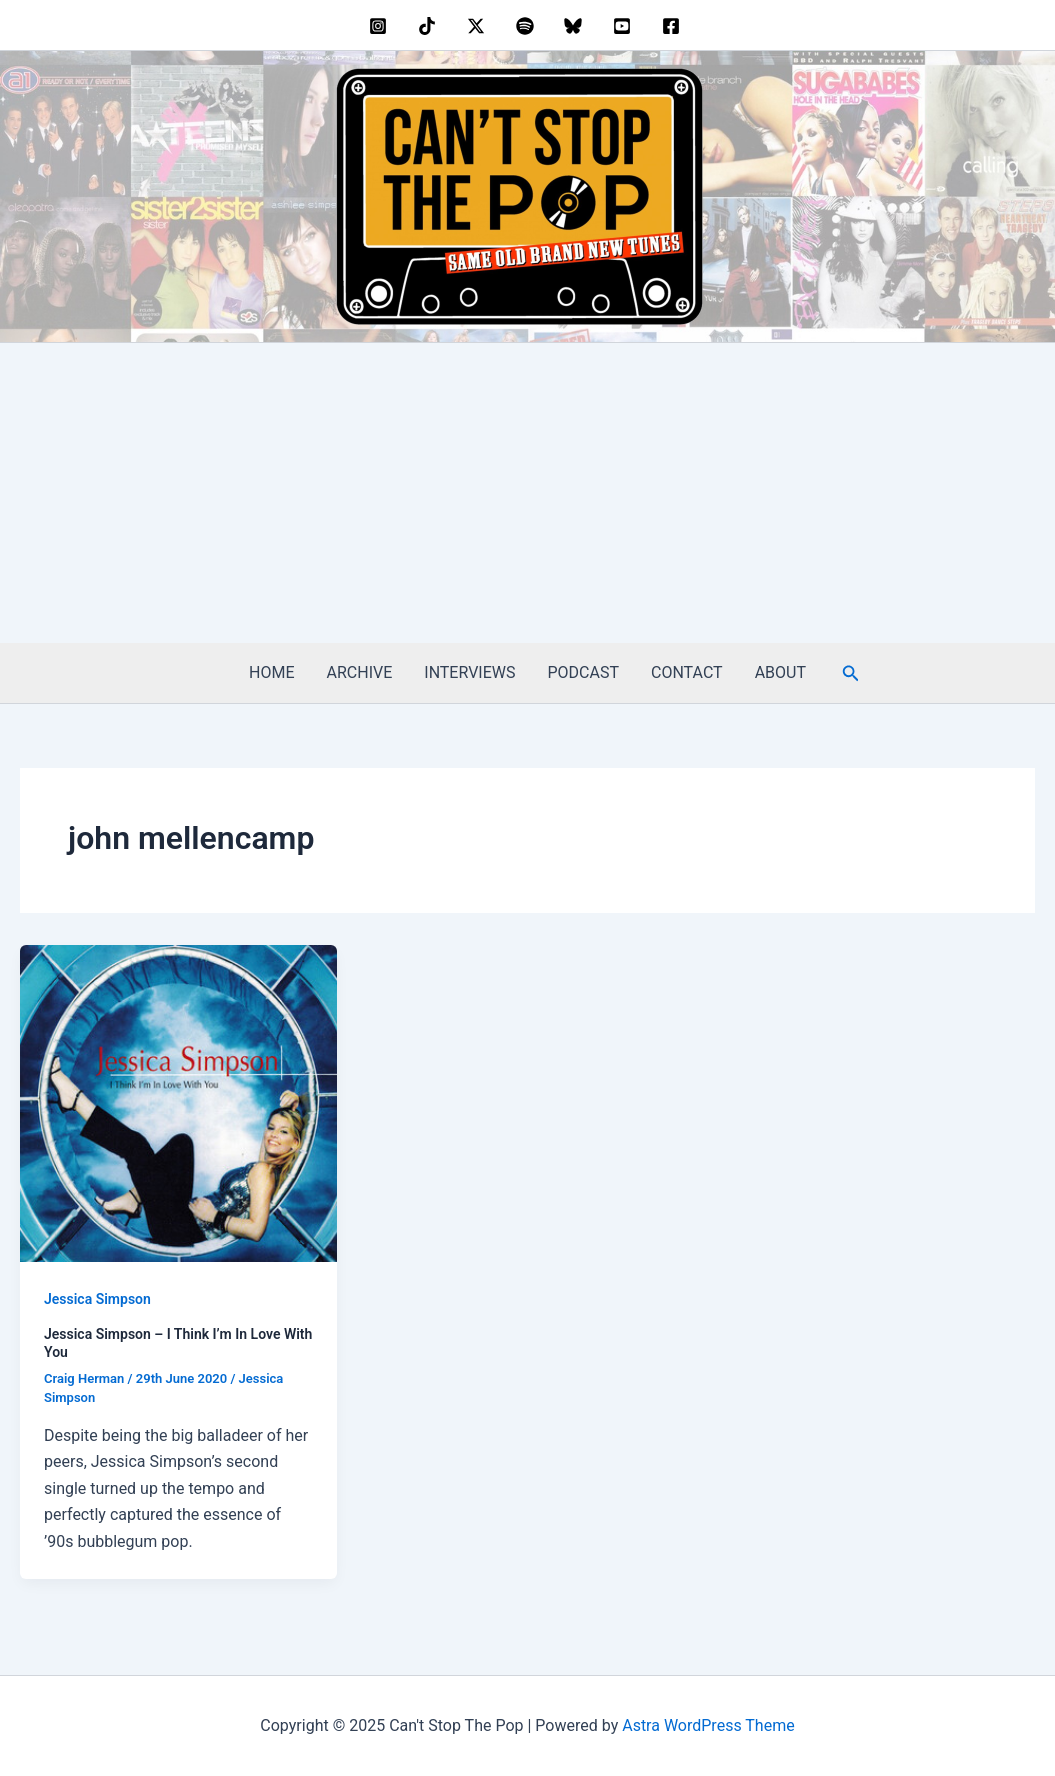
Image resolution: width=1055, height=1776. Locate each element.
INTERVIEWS (469, 672)
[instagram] (381, 26)
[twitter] (478, 26)
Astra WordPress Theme (708, 1725)
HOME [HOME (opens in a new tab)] (271, 672)
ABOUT (780, 672)
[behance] (430, 26)
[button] (851, 673)
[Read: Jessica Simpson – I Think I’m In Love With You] (178, 1102)
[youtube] (625, 26)
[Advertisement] (527, 493)
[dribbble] (527, 26)
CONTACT (687, 672)
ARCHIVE (360, 672)
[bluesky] (576, 26)
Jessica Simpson (97, 1299)
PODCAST (584, 672)
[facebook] (673, 26)
